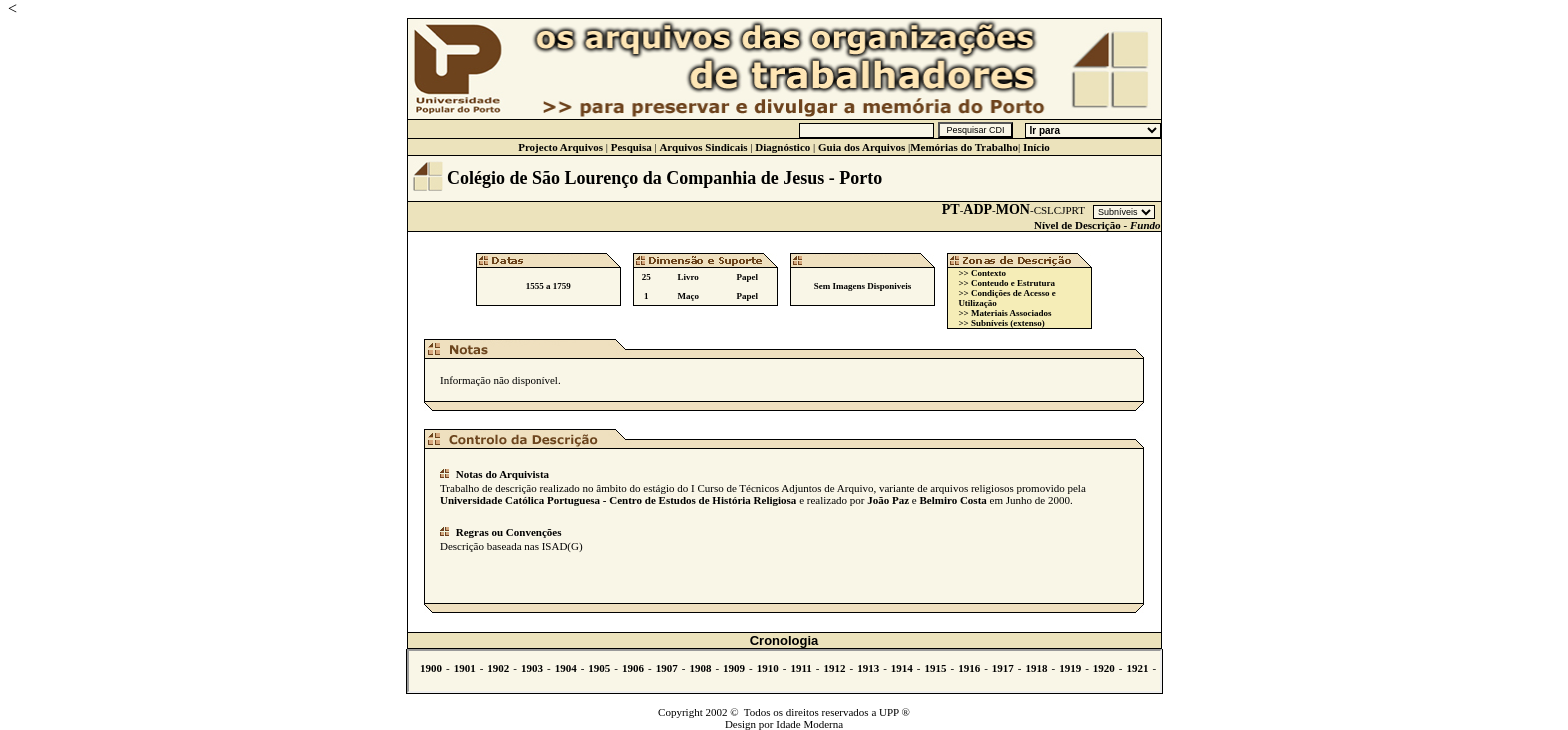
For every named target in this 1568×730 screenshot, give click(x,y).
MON (1013, 209)
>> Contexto (982, 273)
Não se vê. (784, 671)
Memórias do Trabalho (964, 147)
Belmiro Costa (952, 500)
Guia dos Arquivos (861, 147)
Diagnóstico (782, 147)
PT (951, 209)
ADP (977, 209)
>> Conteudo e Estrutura (1006, 283)
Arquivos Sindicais (703, 147)
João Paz (888, 500)
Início (1036, 147)
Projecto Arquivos (560, 147)
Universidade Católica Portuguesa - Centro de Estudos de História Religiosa (618, 500)
